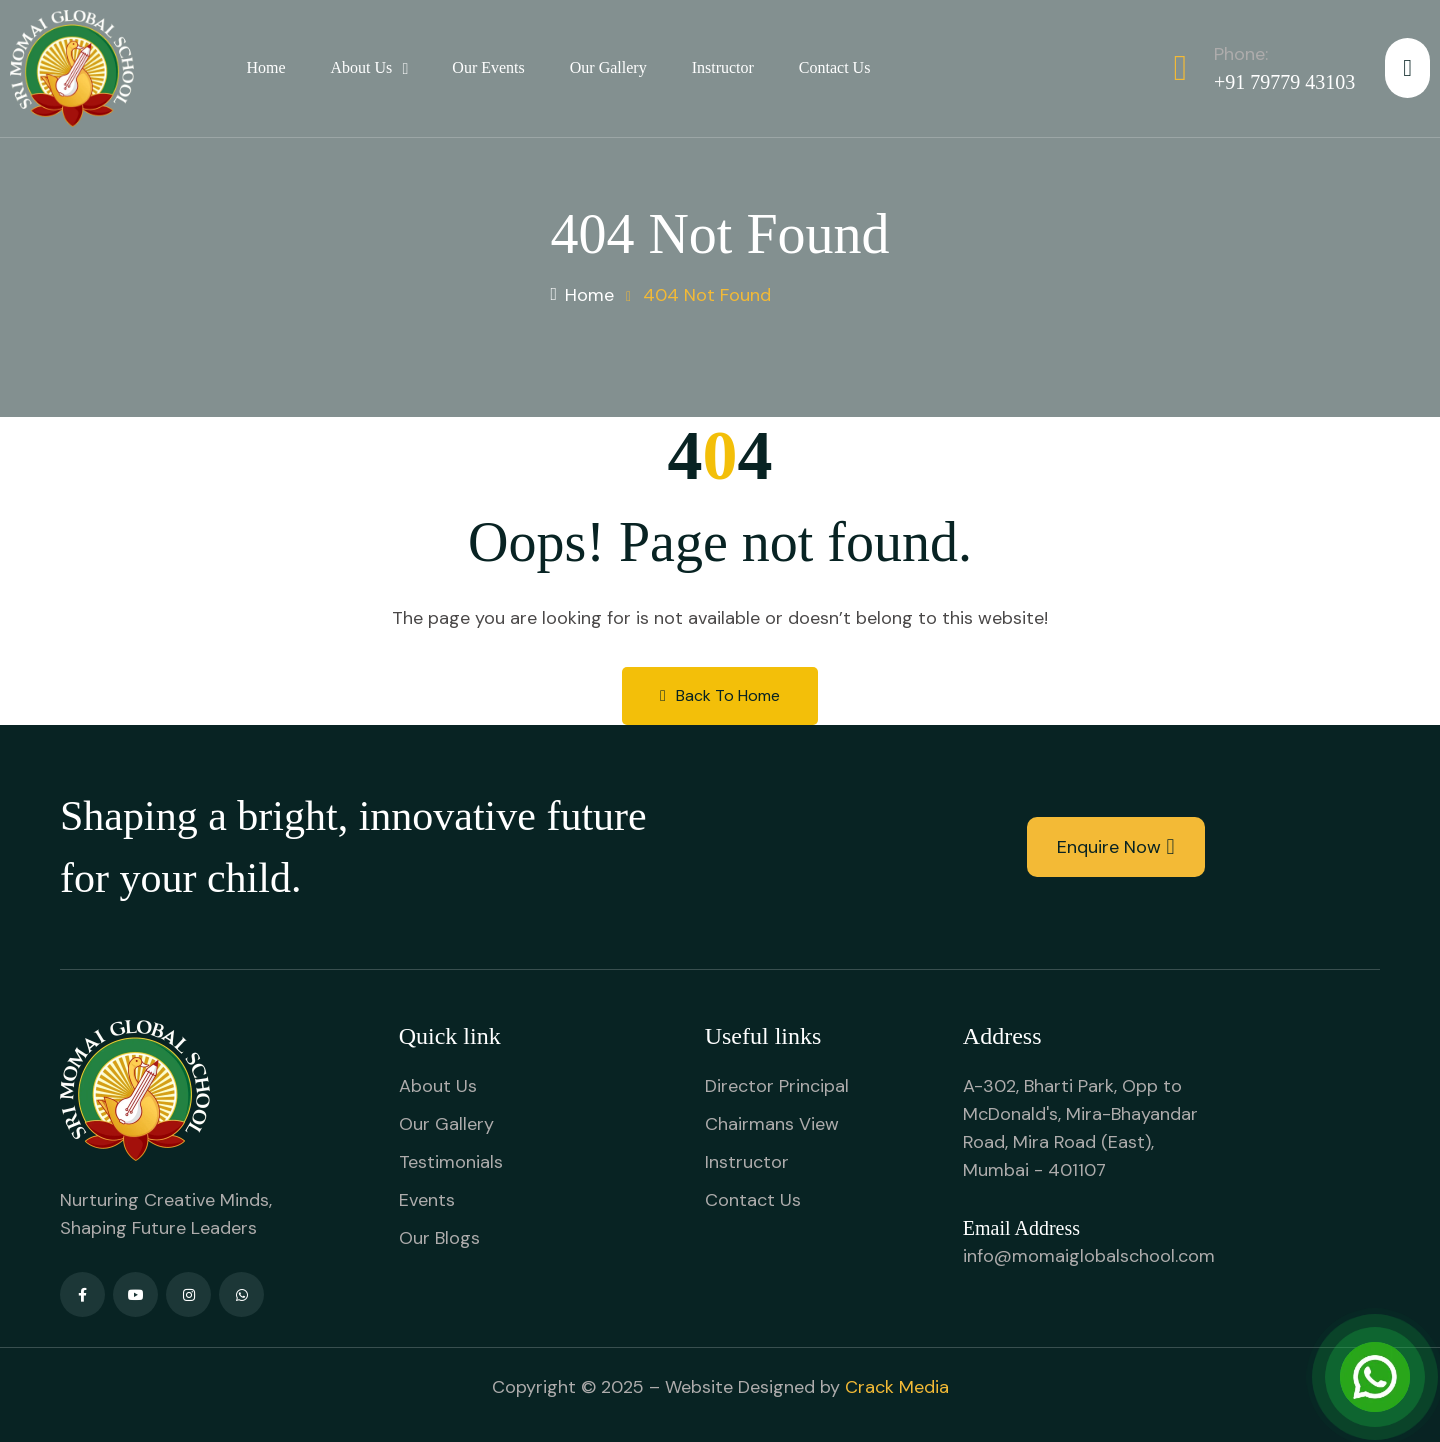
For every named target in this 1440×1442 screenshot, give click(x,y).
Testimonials (451, 1162)
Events (427, 1200)
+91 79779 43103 (1284, 82)
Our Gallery (608, 67)
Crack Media (897, 1387)
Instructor (723, 67)
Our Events (488, 67)
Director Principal (777, 1086)
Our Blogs (439, 1238)
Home (265, 67)
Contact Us (835, 67)
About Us (362, 67)
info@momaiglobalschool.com (1089, 1256)
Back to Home (720, 695)
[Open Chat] (1375, 1377)
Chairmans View (772, 1124)
